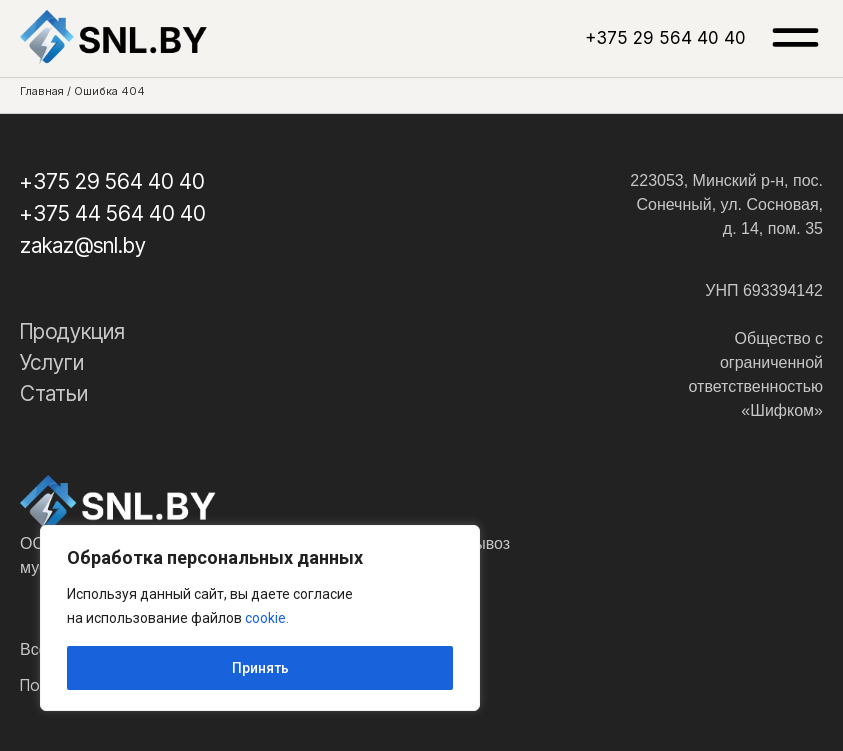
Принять (260, 668)
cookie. (267, 618)
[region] (260, 618)
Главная (42, 91)
